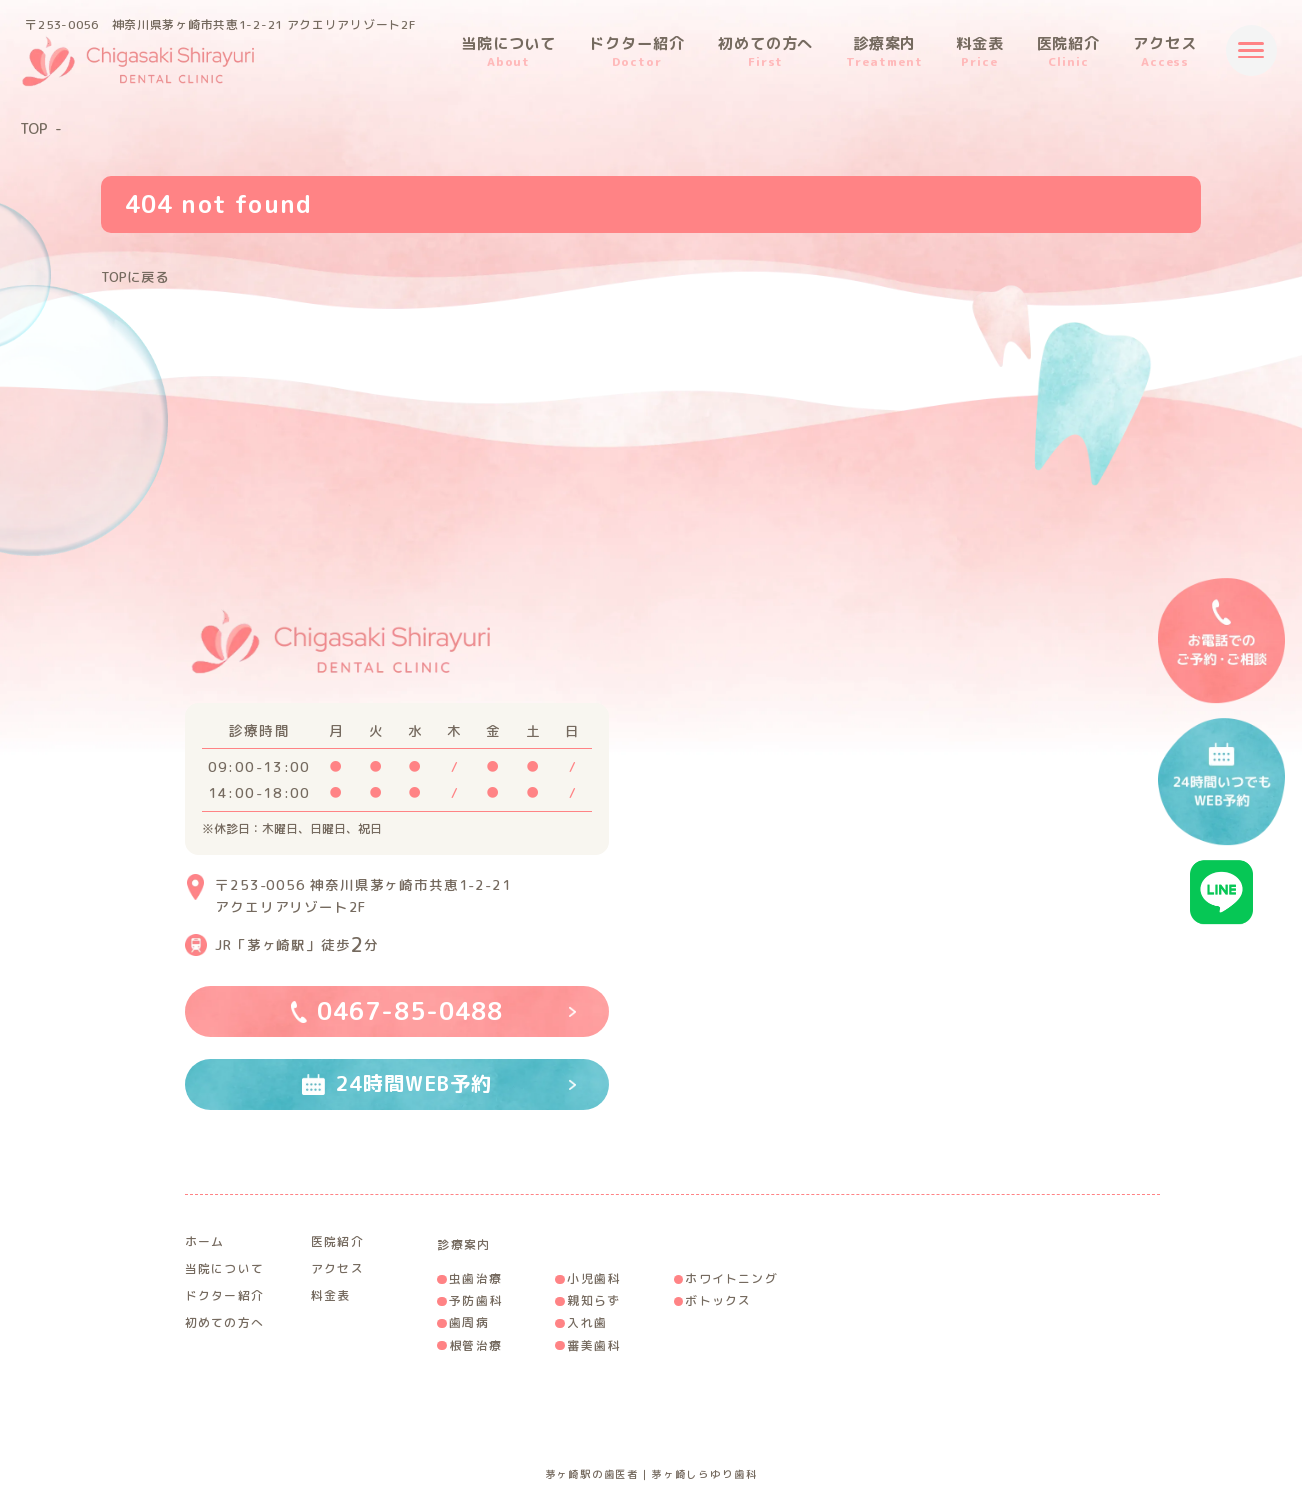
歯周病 (469, 1322)
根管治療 (475, 1345)
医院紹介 (1069, 51)
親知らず (593, 1300)
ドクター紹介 (637, 51)
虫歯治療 (475, 1278)
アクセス (1165, 51)
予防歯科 (475, 1300)
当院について (509, 51)
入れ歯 (587, 1322)
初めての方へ (766, 51)
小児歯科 (593, 1278)
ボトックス (718, 1300)
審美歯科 (593, 1345)
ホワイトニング (731, 1278)
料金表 (980, 51)
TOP (34, 129)
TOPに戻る (135, 276)
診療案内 (884, 51)
